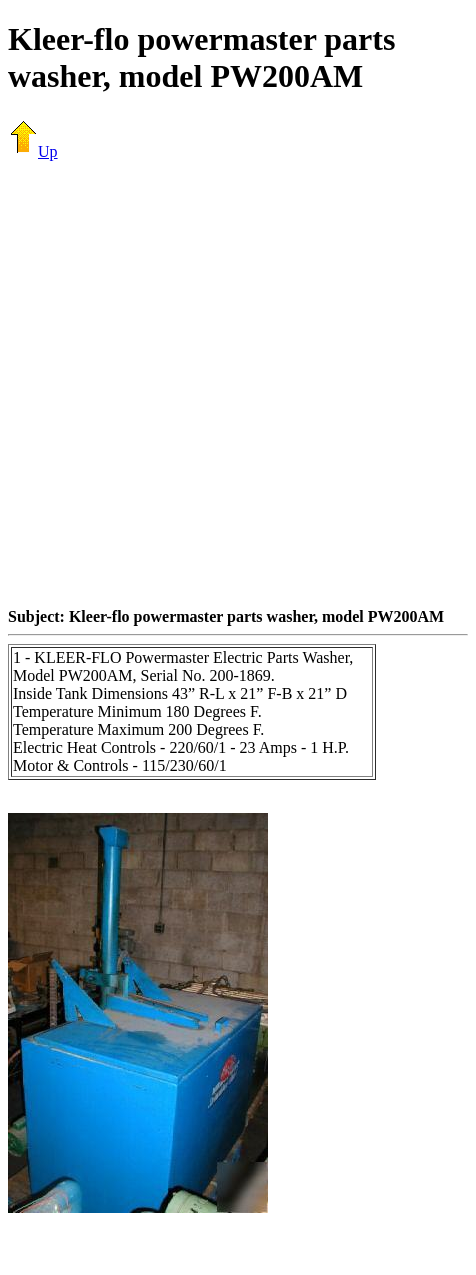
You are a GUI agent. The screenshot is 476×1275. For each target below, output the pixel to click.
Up (33, 151)
